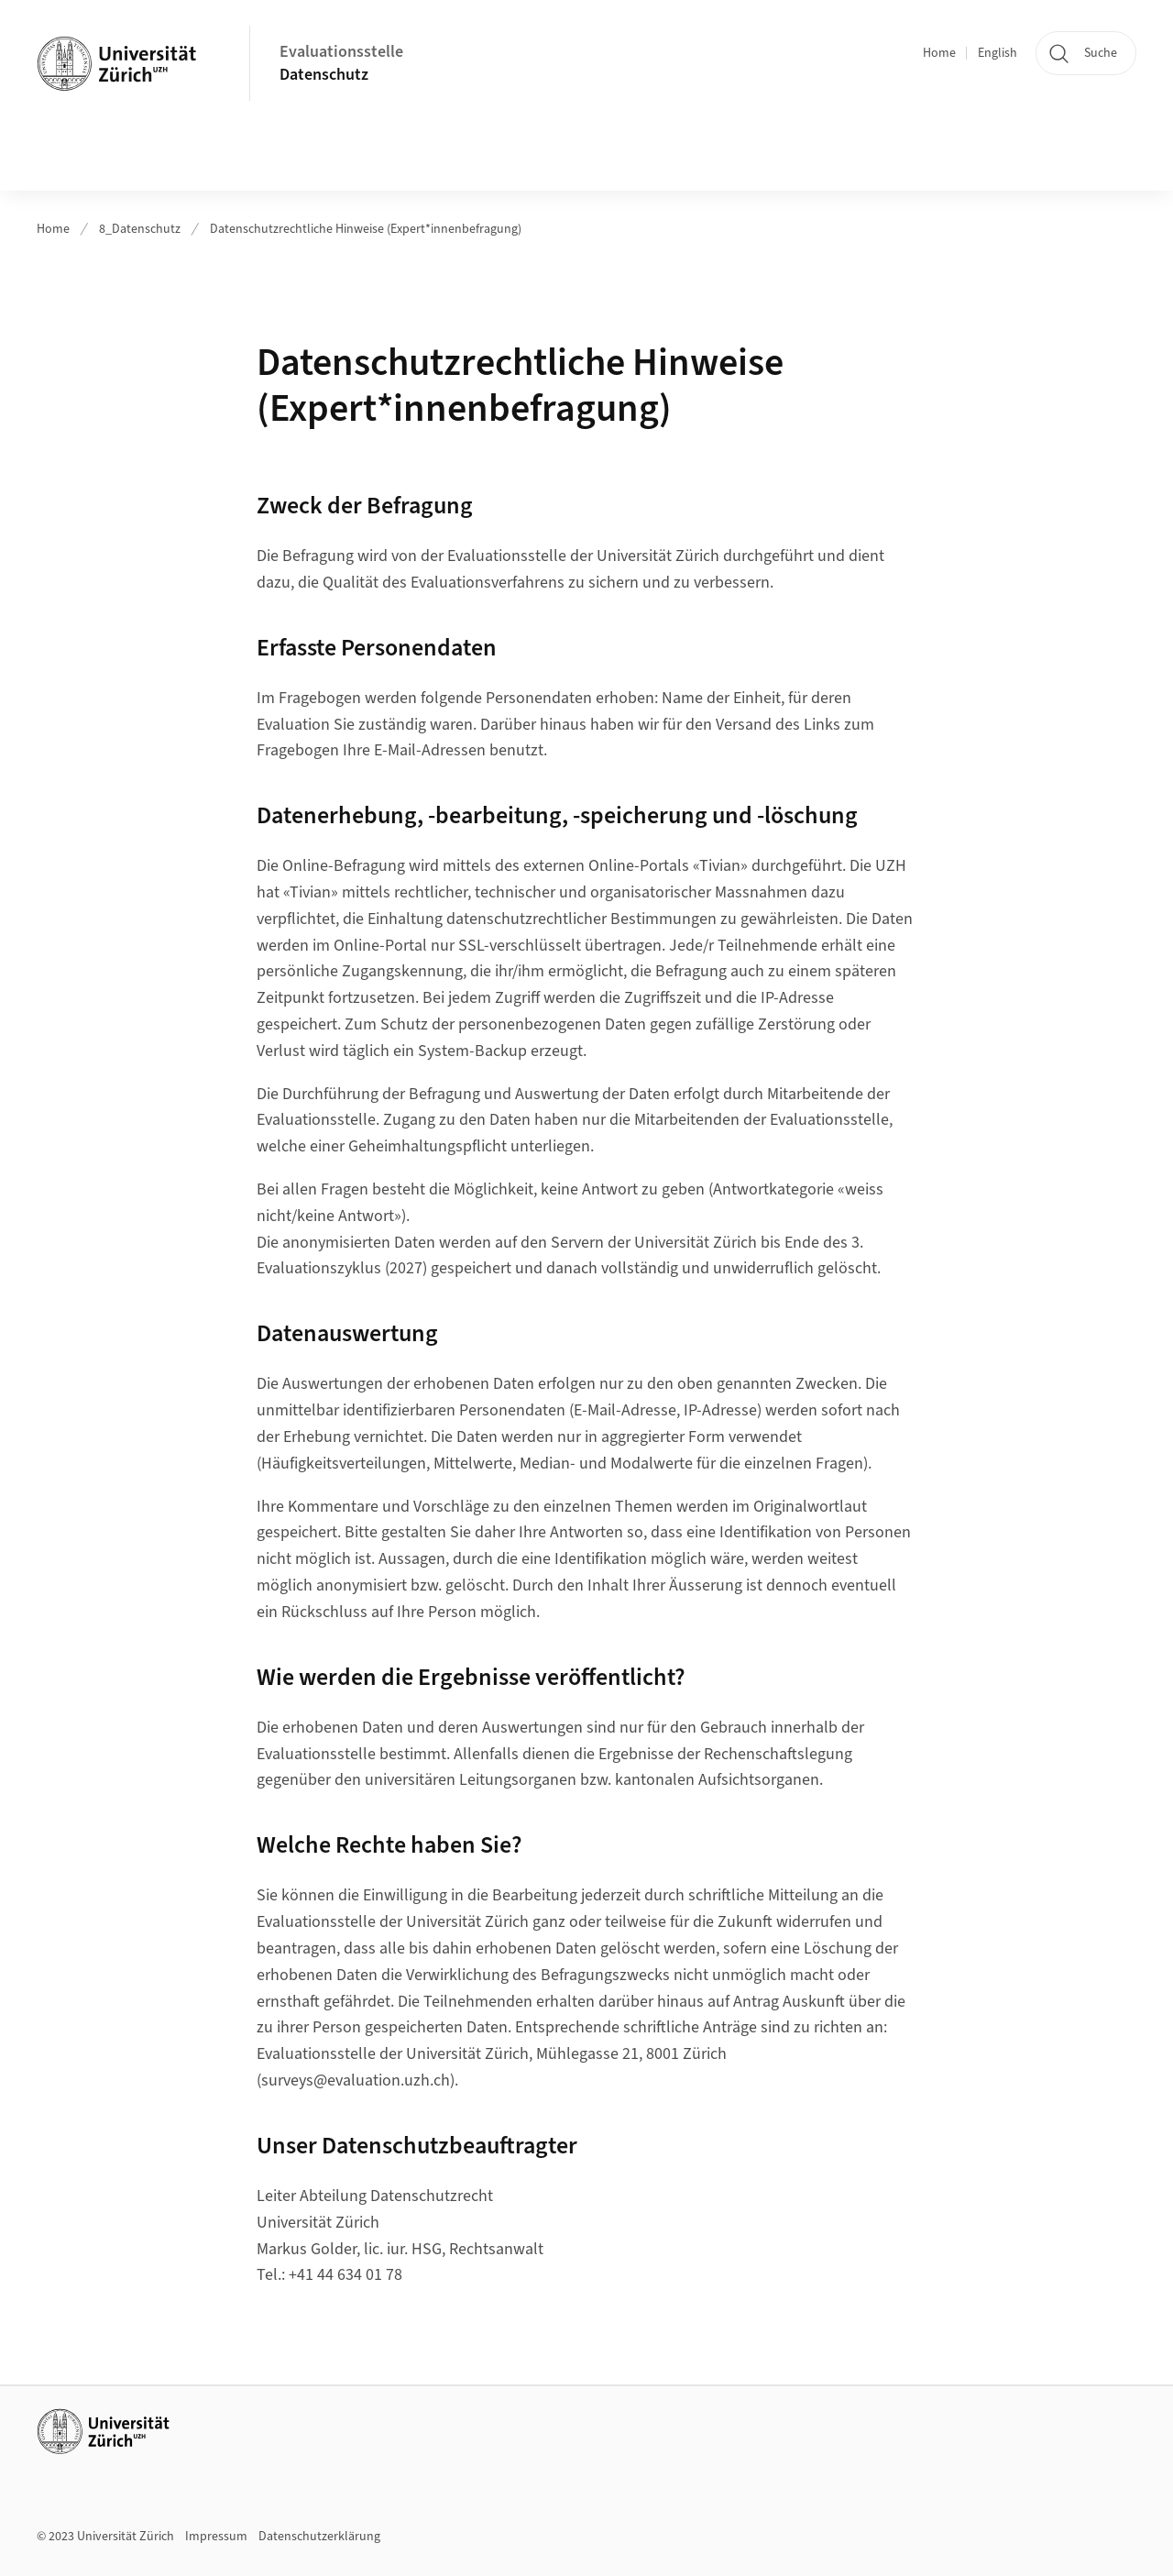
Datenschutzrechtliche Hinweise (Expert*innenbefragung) (365, 229)
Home (939, 53)
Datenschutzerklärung (319, 2536)
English (997, 53)
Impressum (216, 2536)
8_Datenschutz (140, 229)
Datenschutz (324, 74)
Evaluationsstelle (341, 51)
